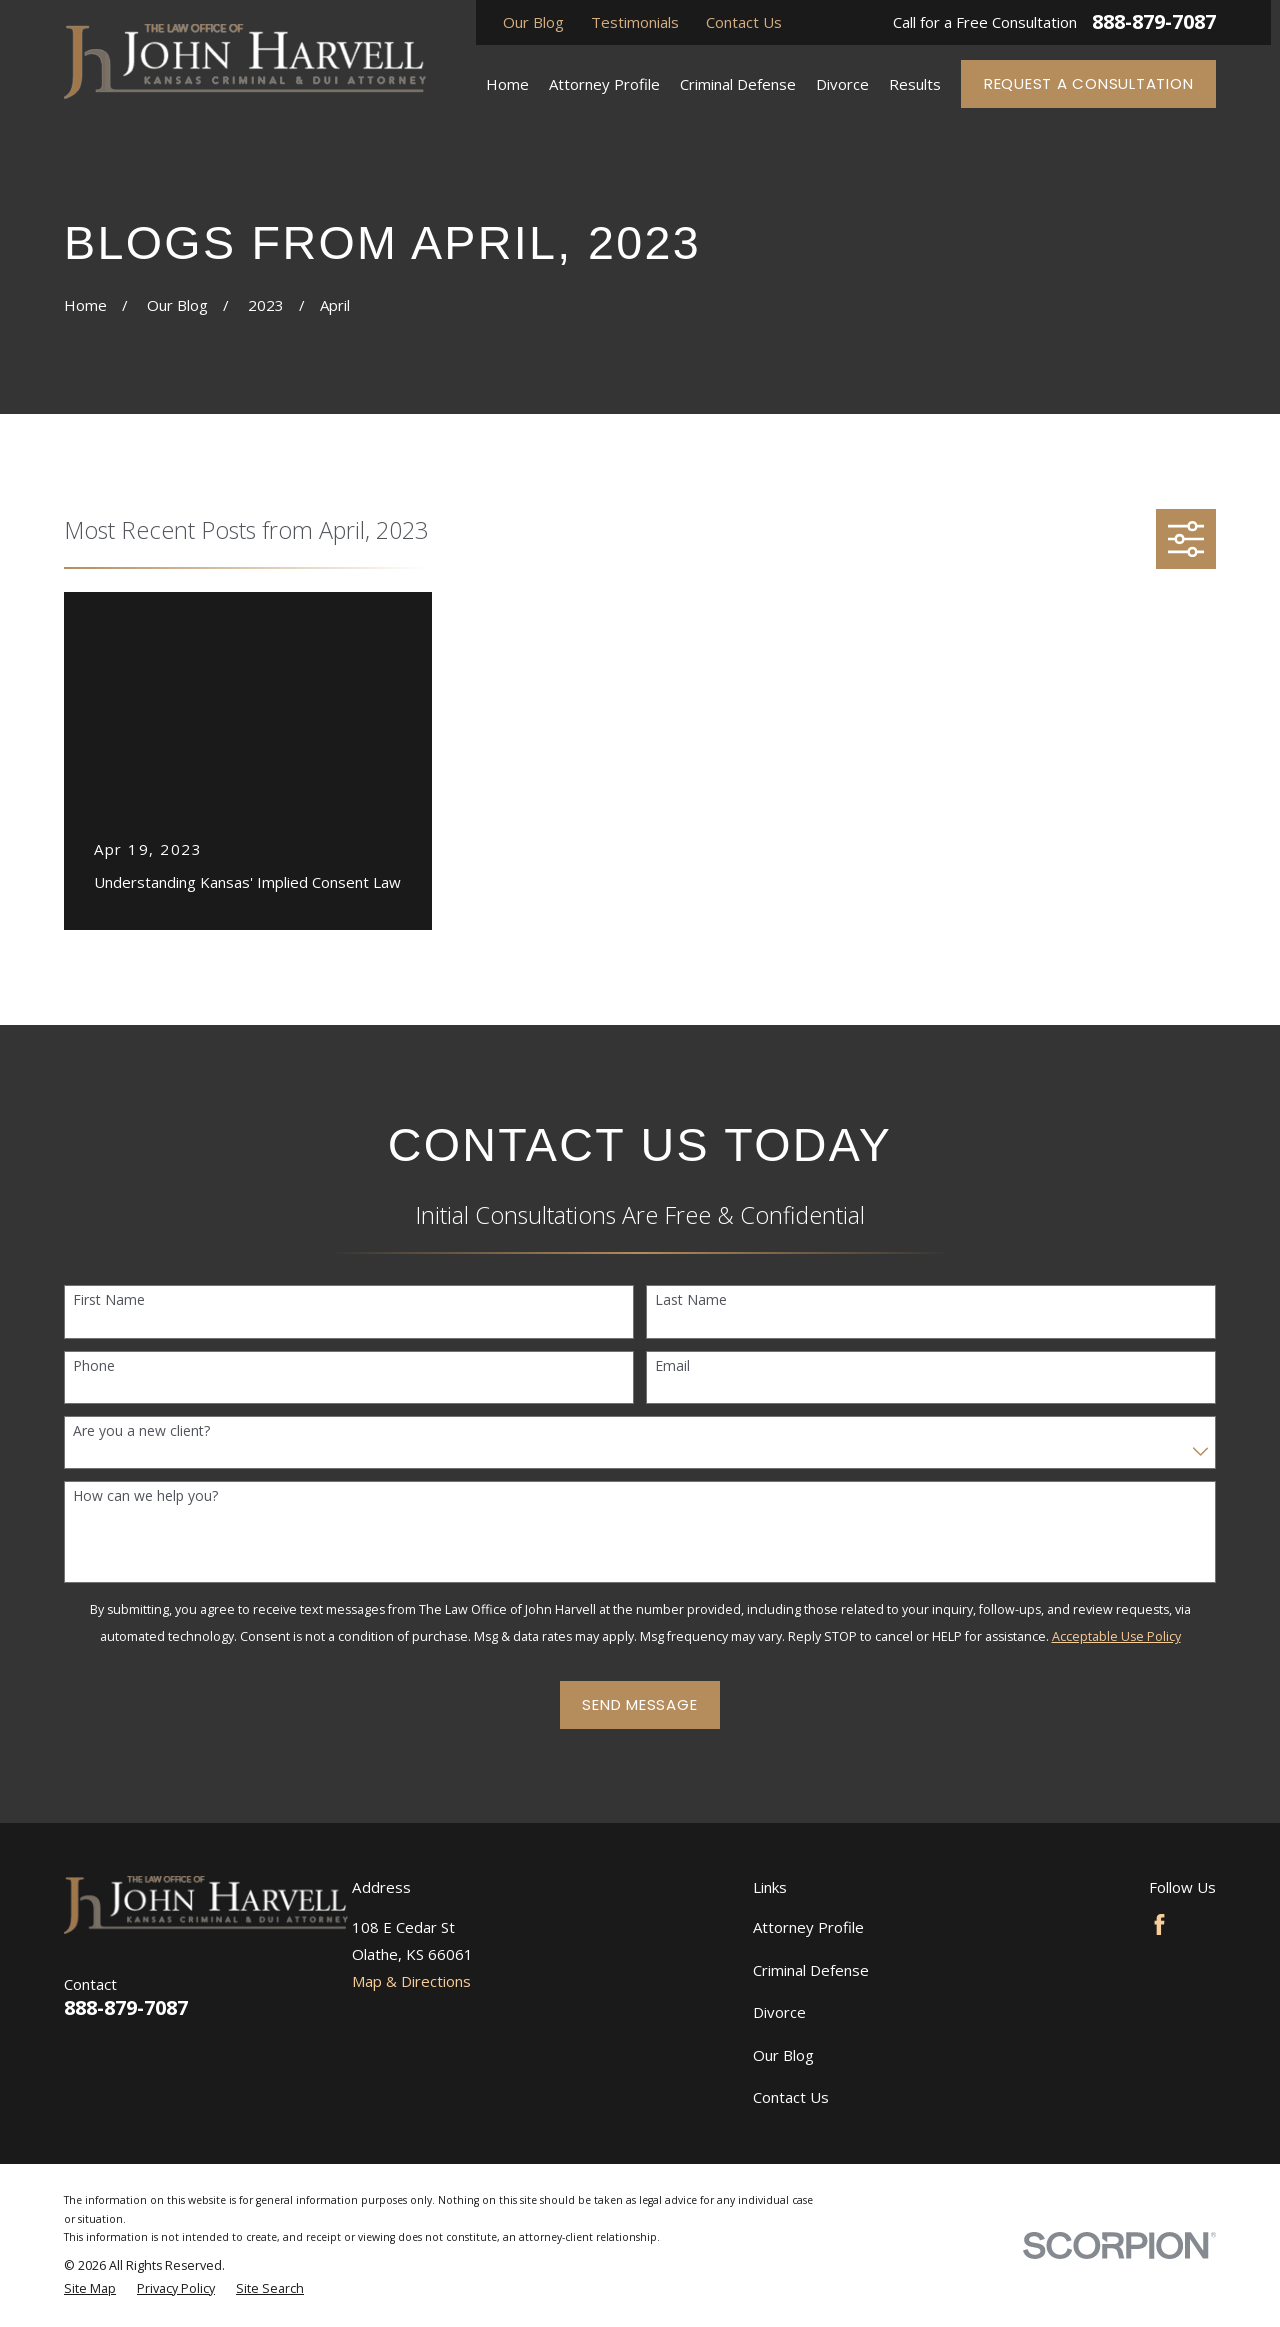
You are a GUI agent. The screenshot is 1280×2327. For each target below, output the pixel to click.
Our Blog (533, 22)
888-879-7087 (1154, 22)
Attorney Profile (808, 1927)
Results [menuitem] (915, 84)
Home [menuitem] (507, 84)
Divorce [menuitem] (842, 84)
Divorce (779, 2012)
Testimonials (635, 22)
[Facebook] (1159, 1924)
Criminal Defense (811, 1970)
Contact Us (744, 22)
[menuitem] (90, 2289)
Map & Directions (411, 1981)
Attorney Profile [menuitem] (604, 84)
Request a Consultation (1089, 83)
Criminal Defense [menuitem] (738, 84)
